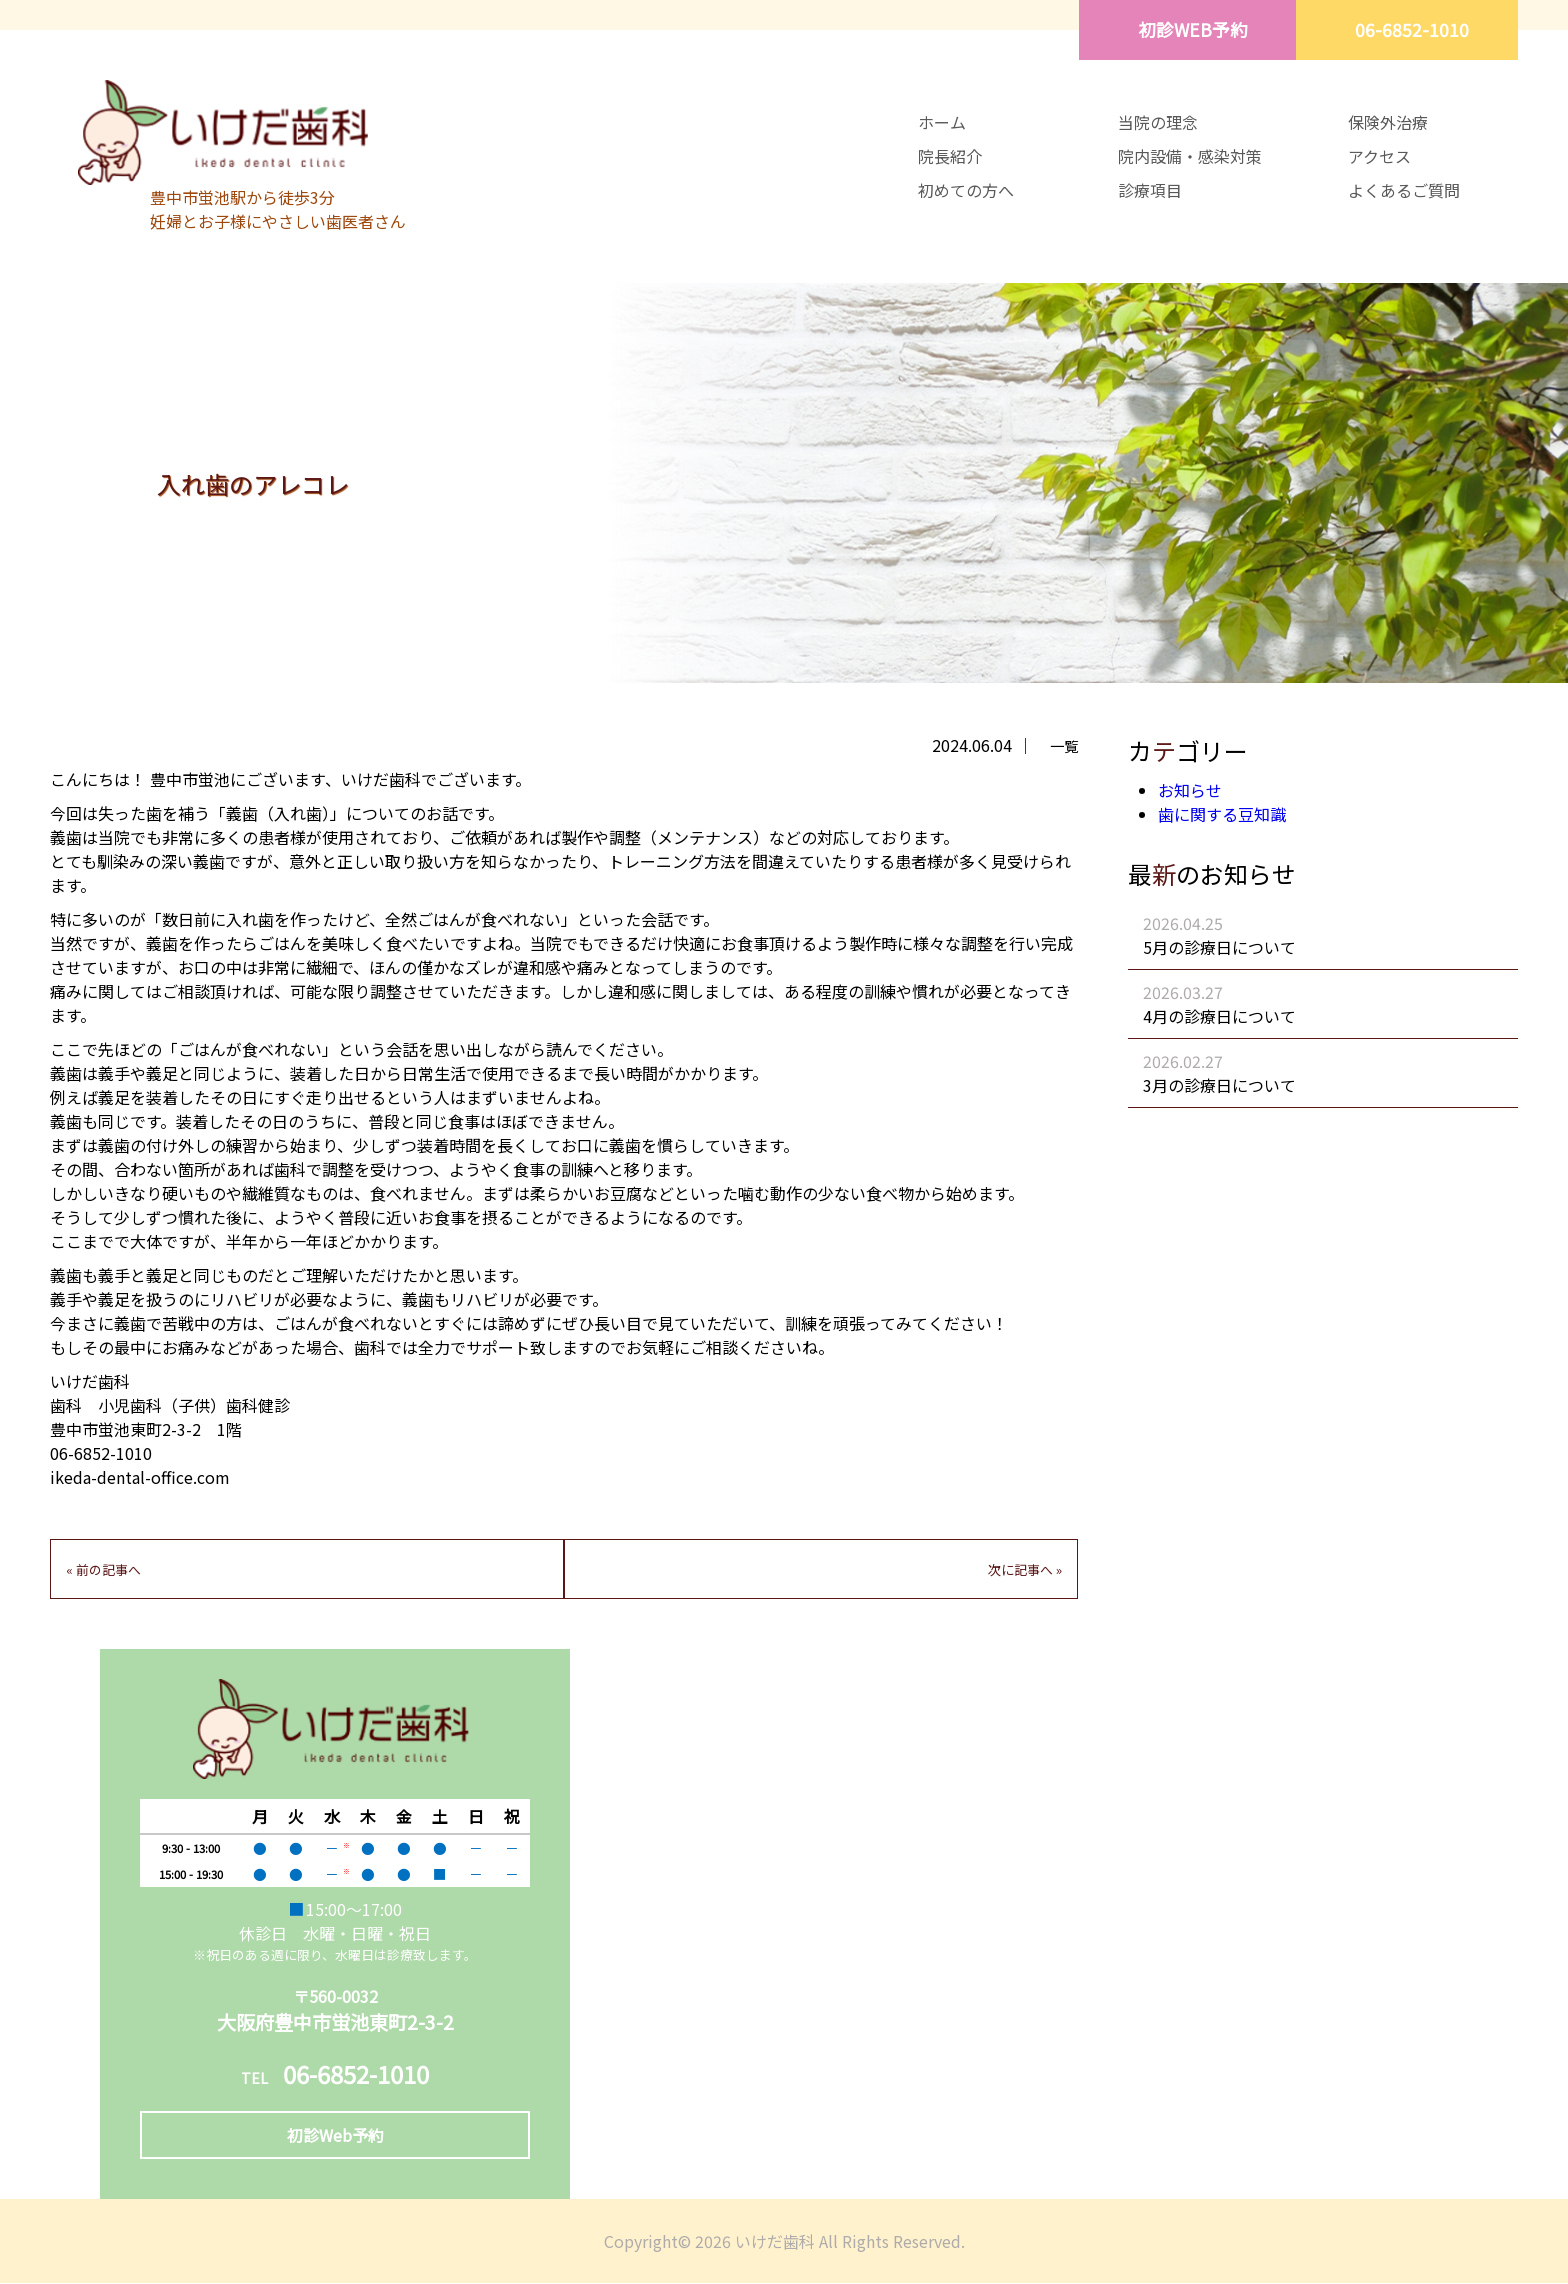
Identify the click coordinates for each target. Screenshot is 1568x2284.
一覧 (1064, 745)
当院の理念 (1158, 122)
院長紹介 (950, 156)
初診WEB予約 (1189, 29)
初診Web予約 (335, 2136)
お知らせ (1190, 790)
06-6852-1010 (1411, 29)
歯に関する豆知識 (1222, 814)
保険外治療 (1388, 122)
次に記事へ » (1025, 1569)
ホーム (942, 122)
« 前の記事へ (103, 1569)
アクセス (1379, 156)
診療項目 (1150, 190)
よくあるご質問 (1404, 190)
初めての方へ (966, 190)
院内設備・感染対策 (1190, 156)
